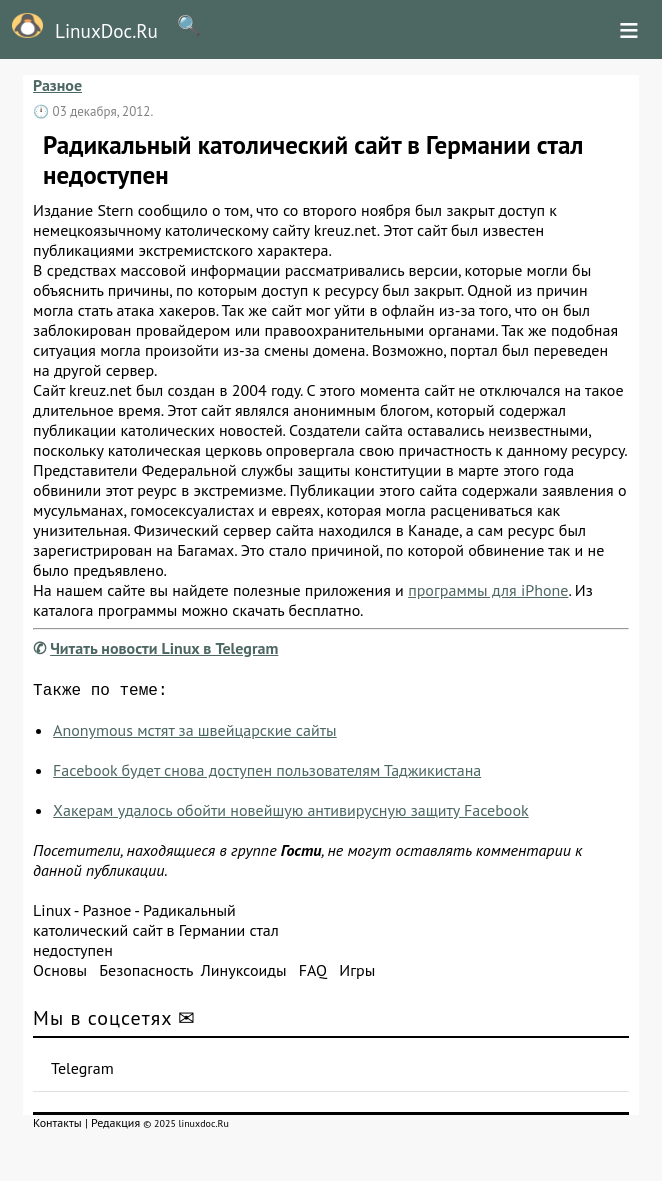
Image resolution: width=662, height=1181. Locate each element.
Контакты (57, 1126)
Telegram (82, 1072)
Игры (357, 974)
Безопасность (146, 974)
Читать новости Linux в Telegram (164, 648)
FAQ (313, 974)
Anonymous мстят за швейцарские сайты (195, 734)
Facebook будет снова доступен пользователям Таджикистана (267, 774)
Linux (52, 914)
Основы (60, 974)
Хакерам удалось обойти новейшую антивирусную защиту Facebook (291, 814)
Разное (57, 85)
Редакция (115, 1126)
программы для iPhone (488, 590)
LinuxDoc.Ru (79, 28)
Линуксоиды (244, 974)
